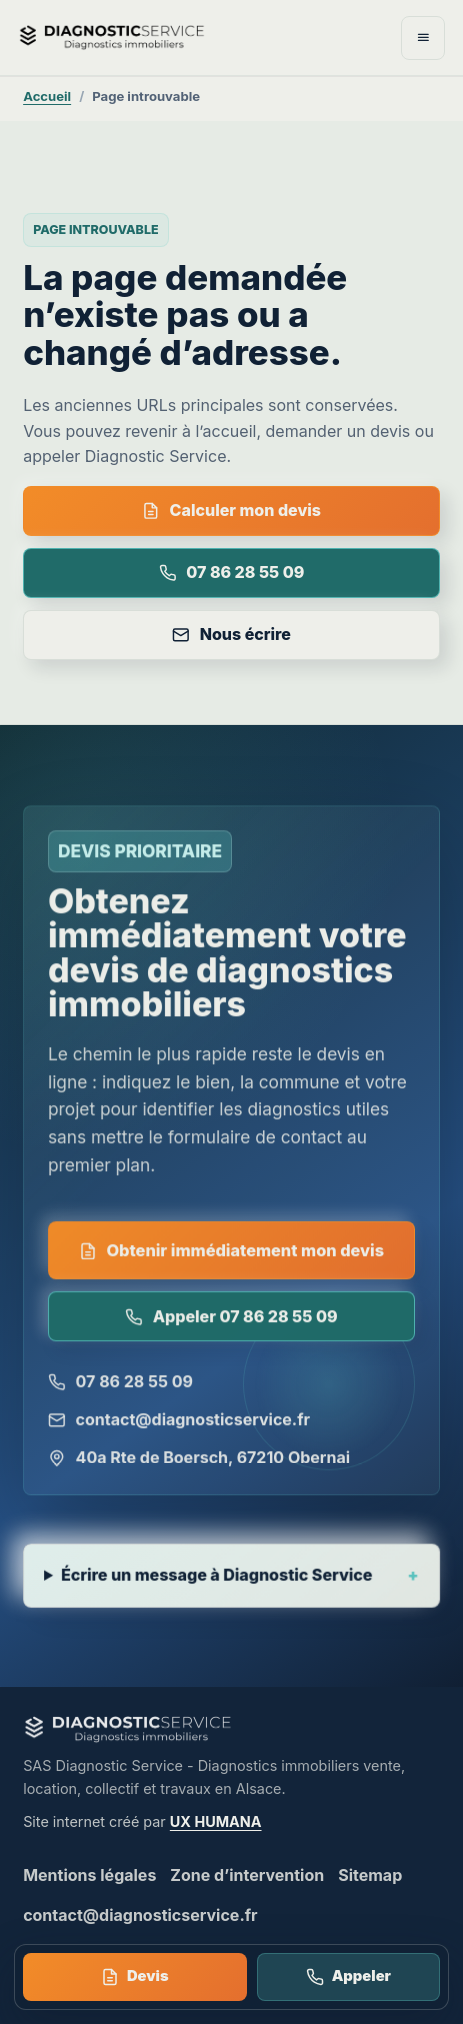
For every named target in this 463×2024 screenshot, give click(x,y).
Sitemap (370, 1875)
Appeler (348, 1976)
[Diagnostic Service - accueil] (154, 37)
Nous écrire (231, 634)
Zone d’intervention (247, 1875)
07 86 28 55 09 (232, 572)
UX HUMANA (216, 1821)
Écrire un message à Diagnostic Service (217, 1579)
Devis (135, 1976)
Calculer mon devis (231, 510)
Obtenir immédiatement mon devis (231, 1252)
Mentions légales (89, 1875)
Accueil (47, 96)
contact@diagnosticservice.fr (179, 1421)
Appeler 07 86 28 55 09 (231, 1318)
